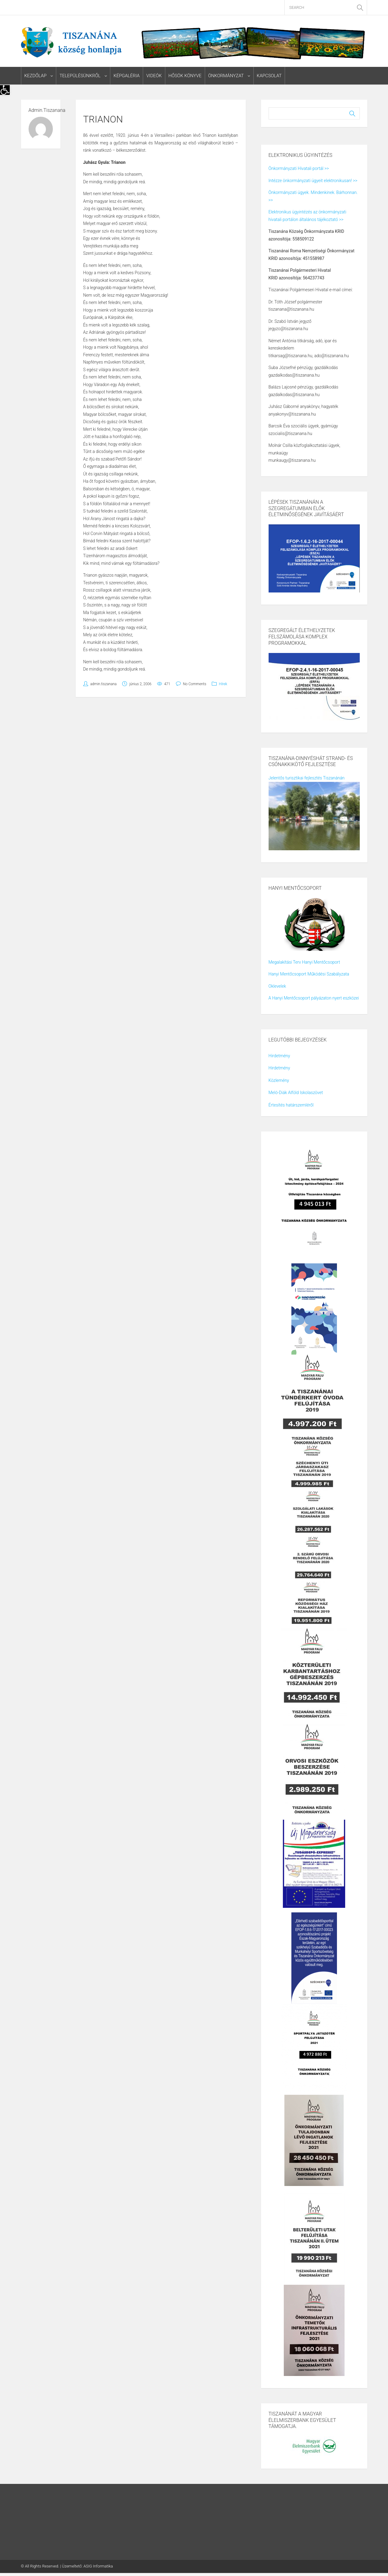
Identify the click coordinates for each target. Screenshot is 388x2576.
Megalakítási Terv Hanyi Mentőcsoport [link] (304, 962)
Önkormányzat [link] (225, 75)
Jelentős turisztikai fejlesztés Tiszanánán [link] (307, 777)
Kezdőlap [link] (35, 75)
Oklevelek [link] (277, 986)
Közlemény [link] (279, 1080)
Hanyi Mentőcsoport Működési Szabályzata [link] (309, 974)
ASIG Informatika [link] (98, 2566)
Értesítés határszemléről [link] (291, 1105)
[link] (5, 90)
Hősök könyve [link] (184, 75)
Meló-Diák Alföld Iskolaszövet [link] (296, 1092)
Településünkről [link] (80, 75)
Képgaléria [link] (126, 75)
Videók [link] (153, 75)
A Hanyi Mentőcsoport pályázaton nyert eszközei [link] (314, 998)
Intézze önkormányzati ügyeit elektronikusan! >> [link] (313, 180)
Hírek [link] (223, 684)
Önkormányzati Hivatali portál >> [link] (299, 168)
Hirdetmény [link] (279, 1055)
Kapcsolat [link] (268, 75)
